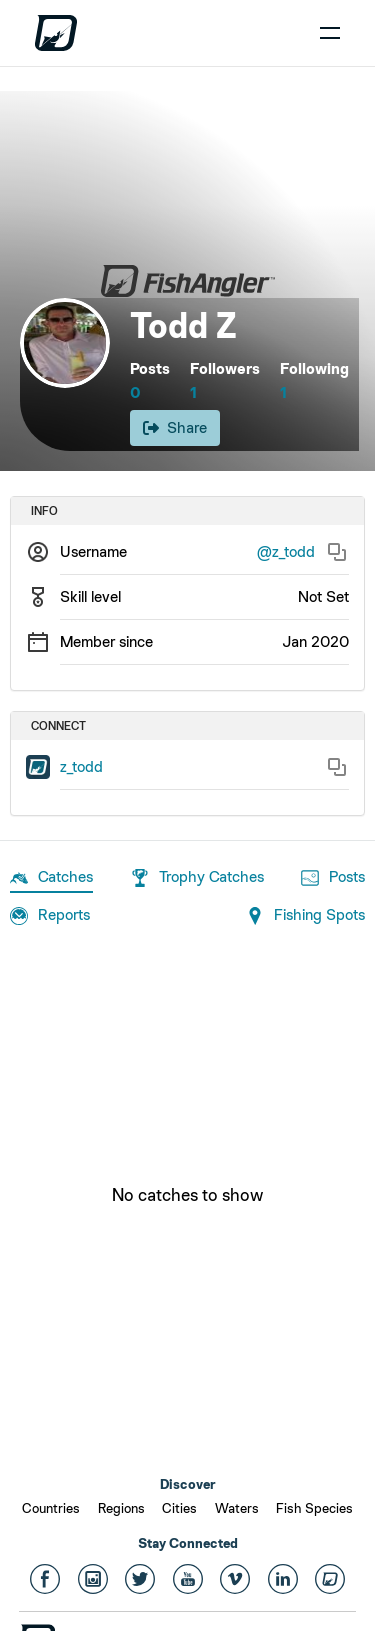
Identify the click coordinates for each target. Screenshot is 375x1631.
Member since (106, 641)
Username (93, 551)
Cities (179, 1508)
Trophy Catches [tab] (197, 878)
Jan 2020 (315, 641)
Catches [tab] (51, 878)
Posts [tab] (333, 878)
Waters (237, 1508)
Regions (121, 1508)
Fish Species (314, 1508)
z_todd (81, 766)
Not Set (323, 596)
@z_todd (286, 551)
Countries (51, 1508)
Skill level (90, 596)
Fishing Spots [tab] (305, 916)
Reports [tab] (50, 916)
